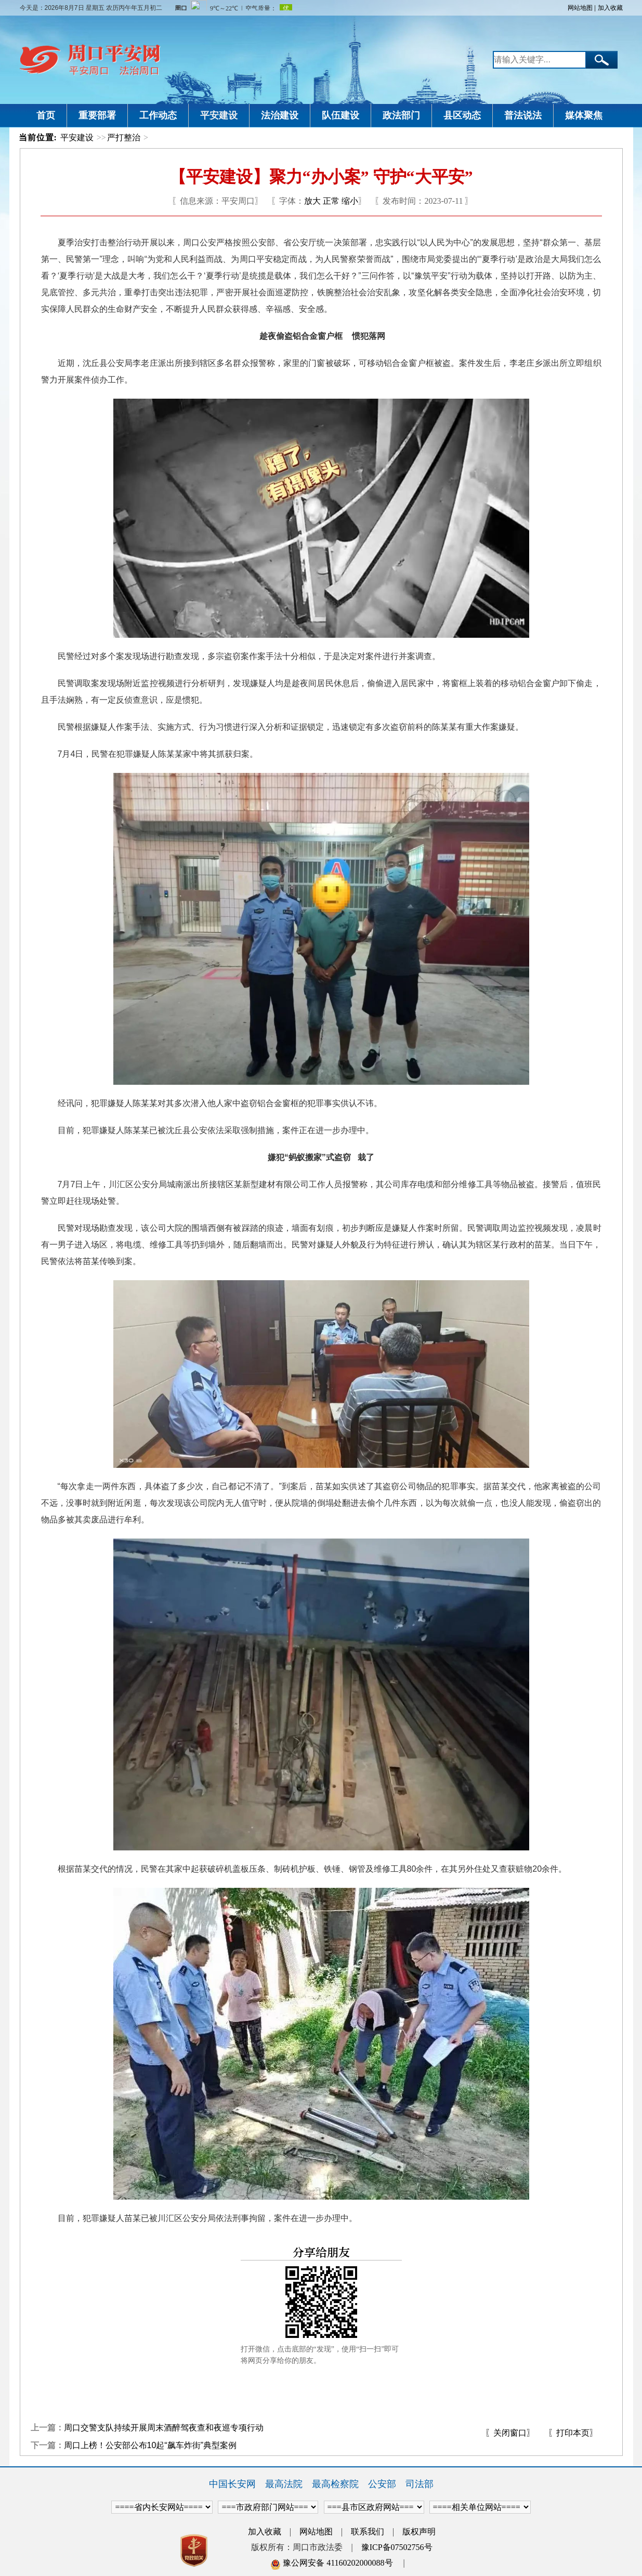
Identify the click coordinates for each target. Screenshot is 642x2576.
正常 (331, 200)
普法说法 (523, 115)
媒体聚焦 (583, 115)
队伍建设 (340, 115)
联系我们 (367, 2531)
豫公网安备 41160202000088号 (331, 2562)
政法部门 (401, 115)
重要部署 (97, 115)
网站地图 (580, 7)
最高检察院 (335, 2484)
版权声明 (419, 2531)
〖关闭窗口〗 (510, 2432)
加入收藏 (610, 7)
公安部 (382, 2484)
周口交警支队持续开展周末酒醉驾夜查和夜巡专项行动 (164, 2427)
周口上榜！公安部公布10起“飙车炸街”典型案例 (150, 2445)
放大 (312, 200)
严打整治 (123, 137)
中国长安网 (232, 2484)
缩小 (350, 200)
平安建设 (219, 115)
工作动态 (158, 115)
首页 (45, 115)
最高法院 (284, 2484)
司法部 (419, 2484)
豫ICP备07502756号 (397, 2547)
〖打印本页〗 (573, 2432)
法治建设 (279, 115)
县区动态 (462, 115)
